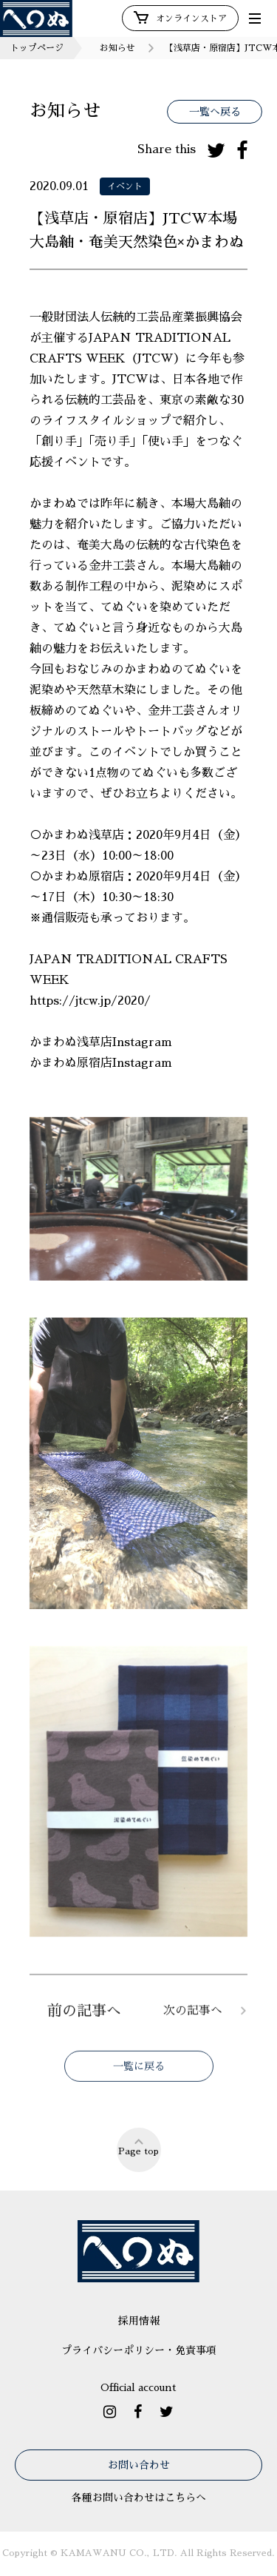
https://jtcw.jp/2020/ (90, 1001)
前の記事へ (84, 2023)
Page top (138, 2146)
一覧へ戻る (215, 112)
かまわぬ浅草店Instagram (103, 1042)
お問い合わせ (139, 2465)
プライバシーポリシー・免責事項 (138, 2350)
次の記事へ (192, 2023)
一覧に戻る (139, 2079)
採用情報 (139, 2321)
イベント (125, 186)
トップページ (37, 48)
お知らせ (117, 48)
